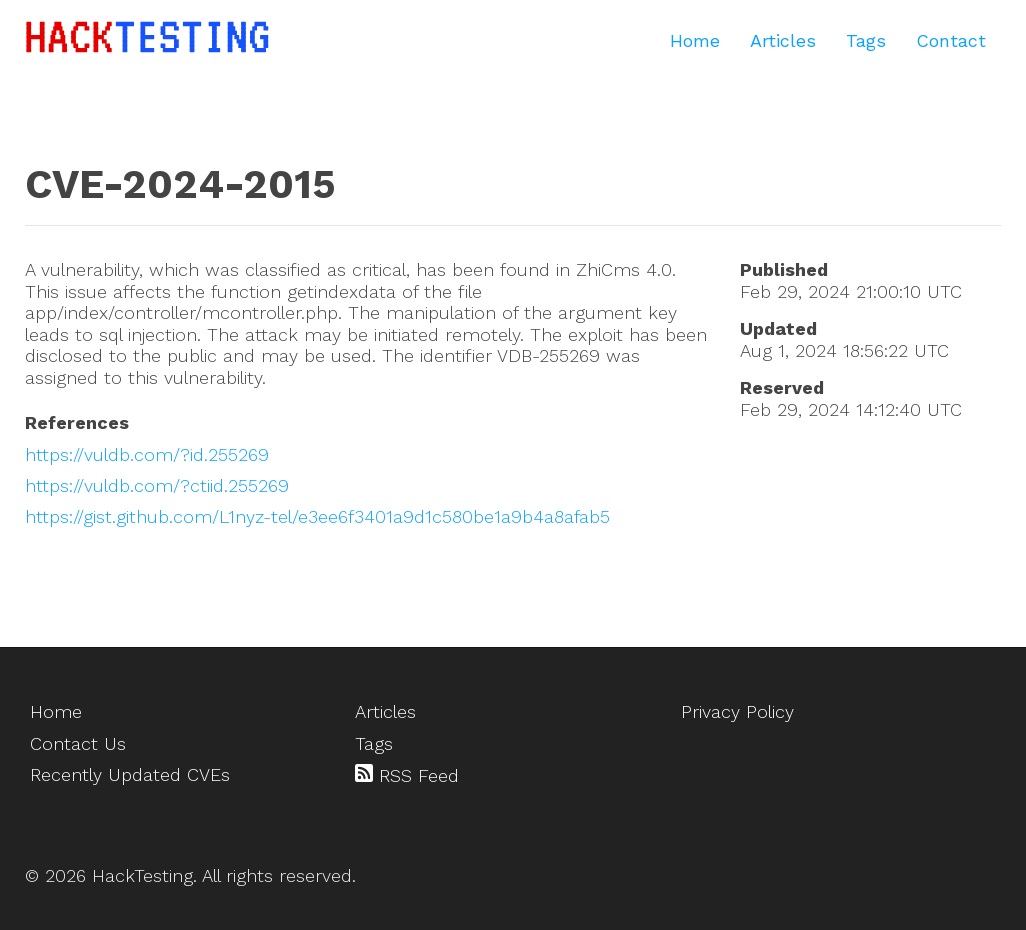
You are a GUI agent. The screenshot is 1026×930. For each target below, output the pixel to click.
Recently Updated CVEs (130, 774)
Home (695, 40)
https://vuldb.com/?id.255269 (147, 454)
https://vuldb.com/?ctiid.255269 (157, 485)
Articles (783, 40)
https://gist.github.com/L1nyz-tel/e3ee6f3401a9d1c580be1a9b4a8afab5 (317, 516)
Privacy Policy (737, 711)
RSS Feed (407, 775)
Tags (866, 40)
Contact (951, 40)
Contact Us (78, 743)
